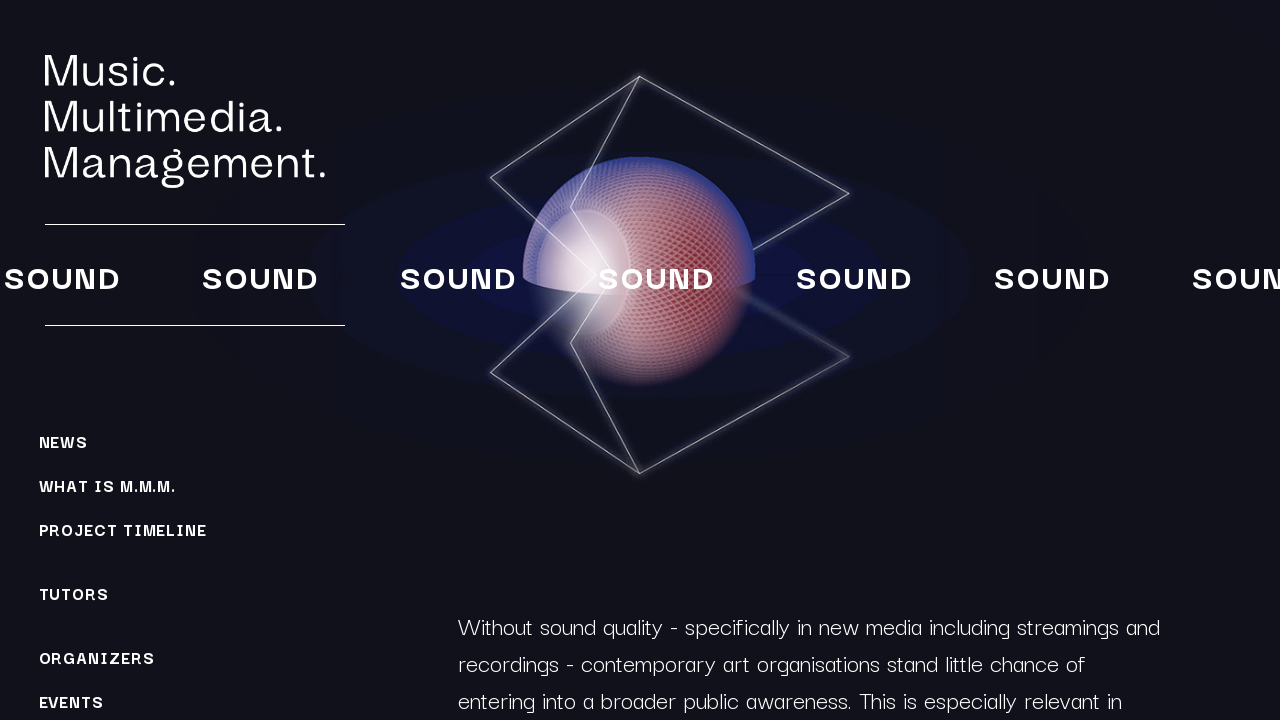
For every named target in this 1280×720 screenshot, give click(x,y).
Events (71, 701)
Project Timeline (123, 529)
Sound (60, 275)
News (64, 441)
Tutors (74, 593)
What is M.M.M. (108, 485)
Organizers (97, 657)
